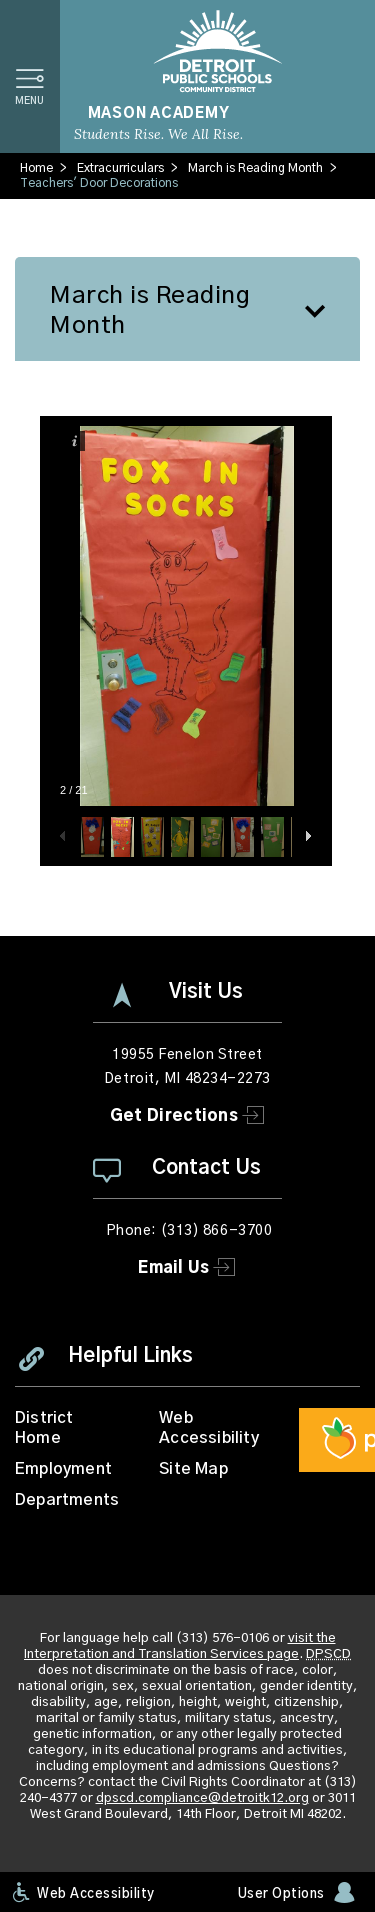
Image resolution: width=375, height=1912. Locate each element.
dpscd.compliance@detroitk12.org (202, 1798)
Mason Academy (159, 114)
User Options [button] (281, 1894)
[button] (30, 76)
